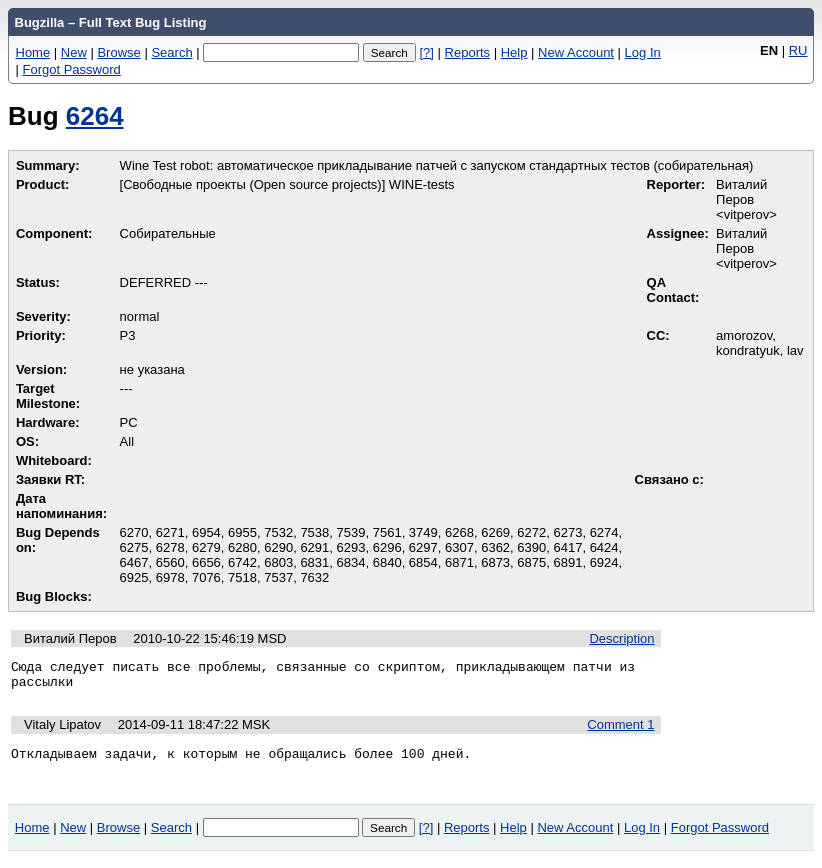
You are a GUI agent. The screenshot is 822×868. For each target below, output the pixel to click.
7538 (314, 532)
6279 (206, 547)
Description (621, 638)
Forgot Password (72, 69)
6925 (134, 577)
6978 (170, 577)
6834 (351, 562)
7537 (278, 577)
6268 (459, 532)
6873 (495, 562)
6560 (170, 562)
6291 (314, 547)
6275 (134, 547)
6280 (242, 547)
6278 (170, 547)
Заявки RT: (50, 479)
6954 (206, 532)
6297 (423, 547)
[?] (426, 52)
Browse (118, 52)
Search (171, 52)
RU (798, 50)
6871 (459, 562)
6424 (604, 547)
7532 (278, 532)
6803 (278, 562)
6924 (604, 562)
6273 (567, 532)
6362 (495, 547)
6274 (604, 532)
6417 (567, 547)
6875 (531, 562)
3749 (423, 532)
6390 (531, 547)
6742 (242, 562)
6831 (314, 562)
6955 (242, 532)
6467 (134, 562)
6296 (387, 547)
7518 (242, 577)
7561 (387, 532)
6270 (134, 532)
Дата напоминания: (61, 506)
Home (33, 52)
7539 (351, 532)
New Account (576, 52)
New (74, 52)
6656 (206, 562)
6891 (567, 562)
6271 (170, 532)
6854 (423, 562)
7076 (206, 577)
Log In (643, 52)
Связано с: (669, 479)
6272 (531, 532)
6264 (95, 116)
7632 (314, 577)
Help (514, 52)
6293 (351, 547)
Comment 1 (620, 730)
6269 (495, 532)
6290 (278, 547)
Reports (468, 52)
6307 (459, 547)
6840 (387, 562)
